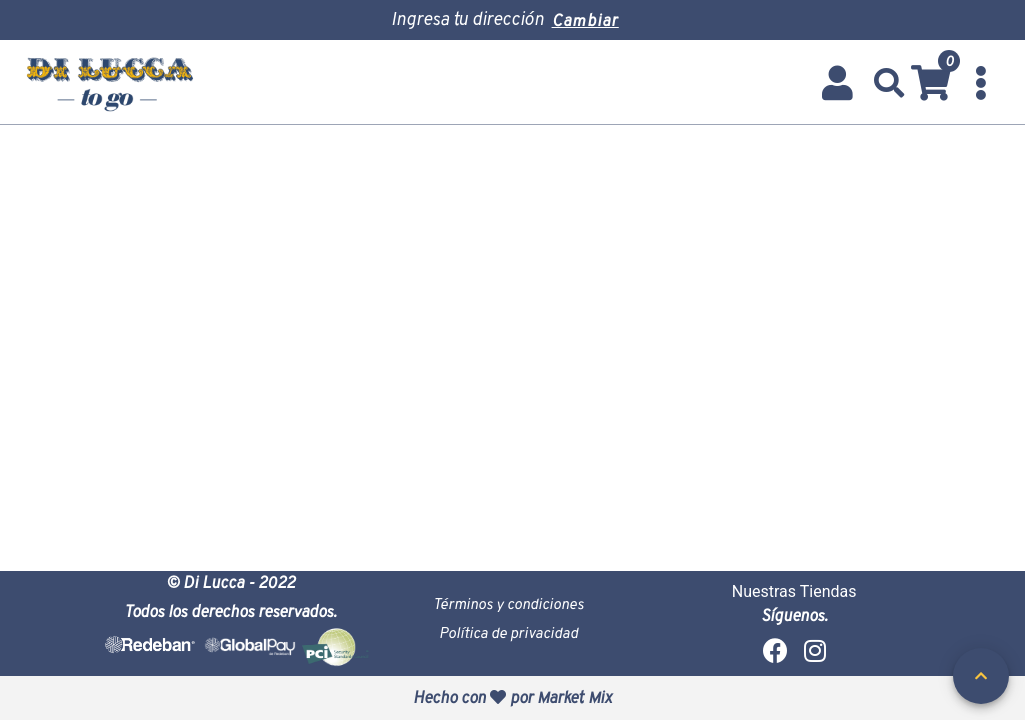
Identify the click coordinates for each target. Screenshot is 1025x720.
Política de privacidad (508, 632)
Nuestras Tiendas (794, 591)
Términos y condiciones (508, 603)
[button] (889, 83)
